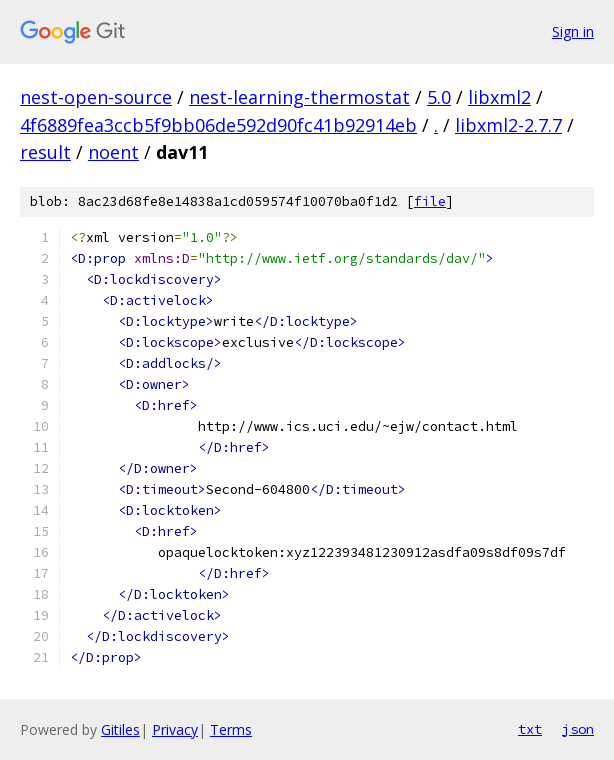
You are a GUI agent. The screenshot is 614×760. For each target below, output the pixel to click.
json (578, 729)
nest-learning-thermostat (299, 97)
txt (530, 729)
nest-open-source (96, 97)
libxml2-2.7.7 (508, 125)
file (430, 201)
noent (113, 152)
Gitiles (120, 729)
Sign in (573, 31)
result (45, 152)
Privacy (175, 729)
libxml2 (499, 97)
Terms (231, 729)
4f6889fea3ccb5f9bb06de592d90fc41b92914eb (218, 125)
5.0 (439, 97)
